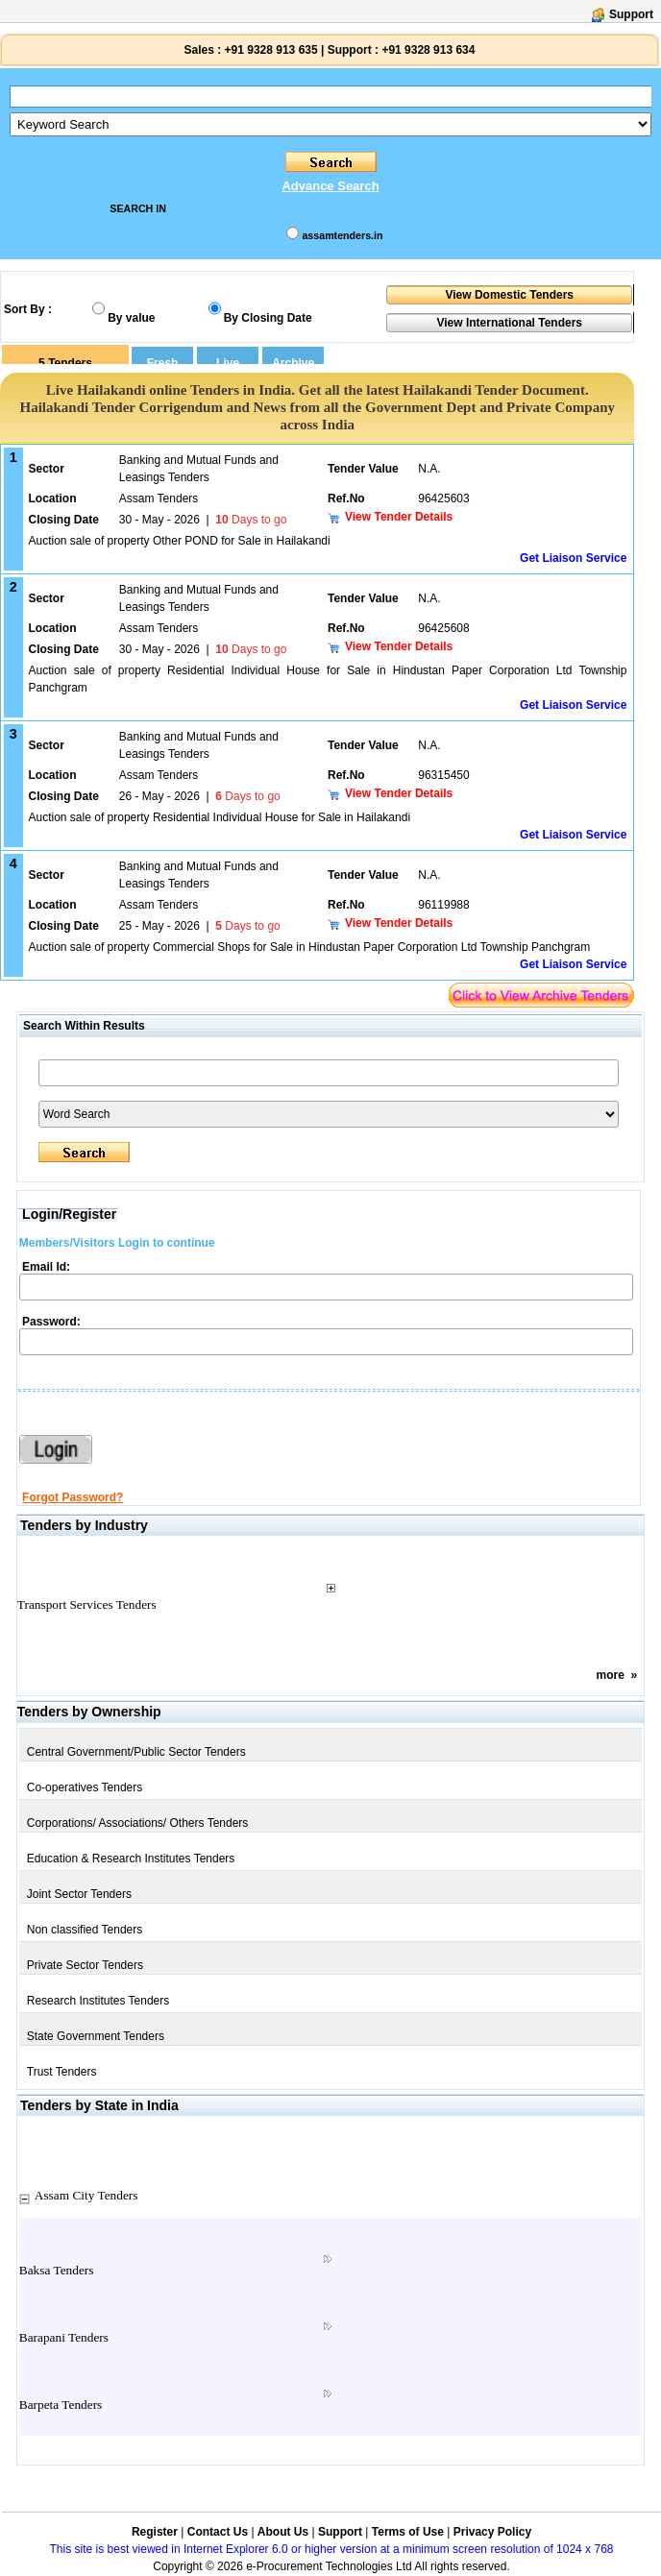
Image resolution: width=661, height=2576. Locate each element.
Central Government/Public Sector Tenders (136, 1752)
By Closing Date (268, 318)
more (610, 1675)
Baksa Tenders (56, 2270)
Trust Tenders (62, 2071)
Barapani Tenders (64, 2337)
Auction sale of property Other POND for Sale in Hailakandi (179, 540)
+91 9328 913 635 (269, 50)
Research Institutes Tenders (98, 2000)
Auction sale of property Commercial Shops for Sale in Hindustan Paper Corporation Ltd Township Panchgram (310, 947)
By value (131, 318)
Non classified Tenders (85, 1929)
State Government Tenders (95, 2036)
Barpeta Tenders (61, 2404)
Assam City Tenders (86, 2195)
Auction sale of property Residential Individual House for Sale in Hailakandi (220, 817)
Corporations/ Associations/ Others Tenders (138, 1823)
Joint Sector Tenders (79, 1894)
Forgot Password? (72, 1497)
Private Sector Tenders (85, 1965)
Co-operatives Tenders (85, 1787)
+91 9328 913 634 (428, 50)
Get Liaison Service (573, 558)
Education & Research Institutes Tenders (131, 1858)
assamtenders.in (342, 235)
